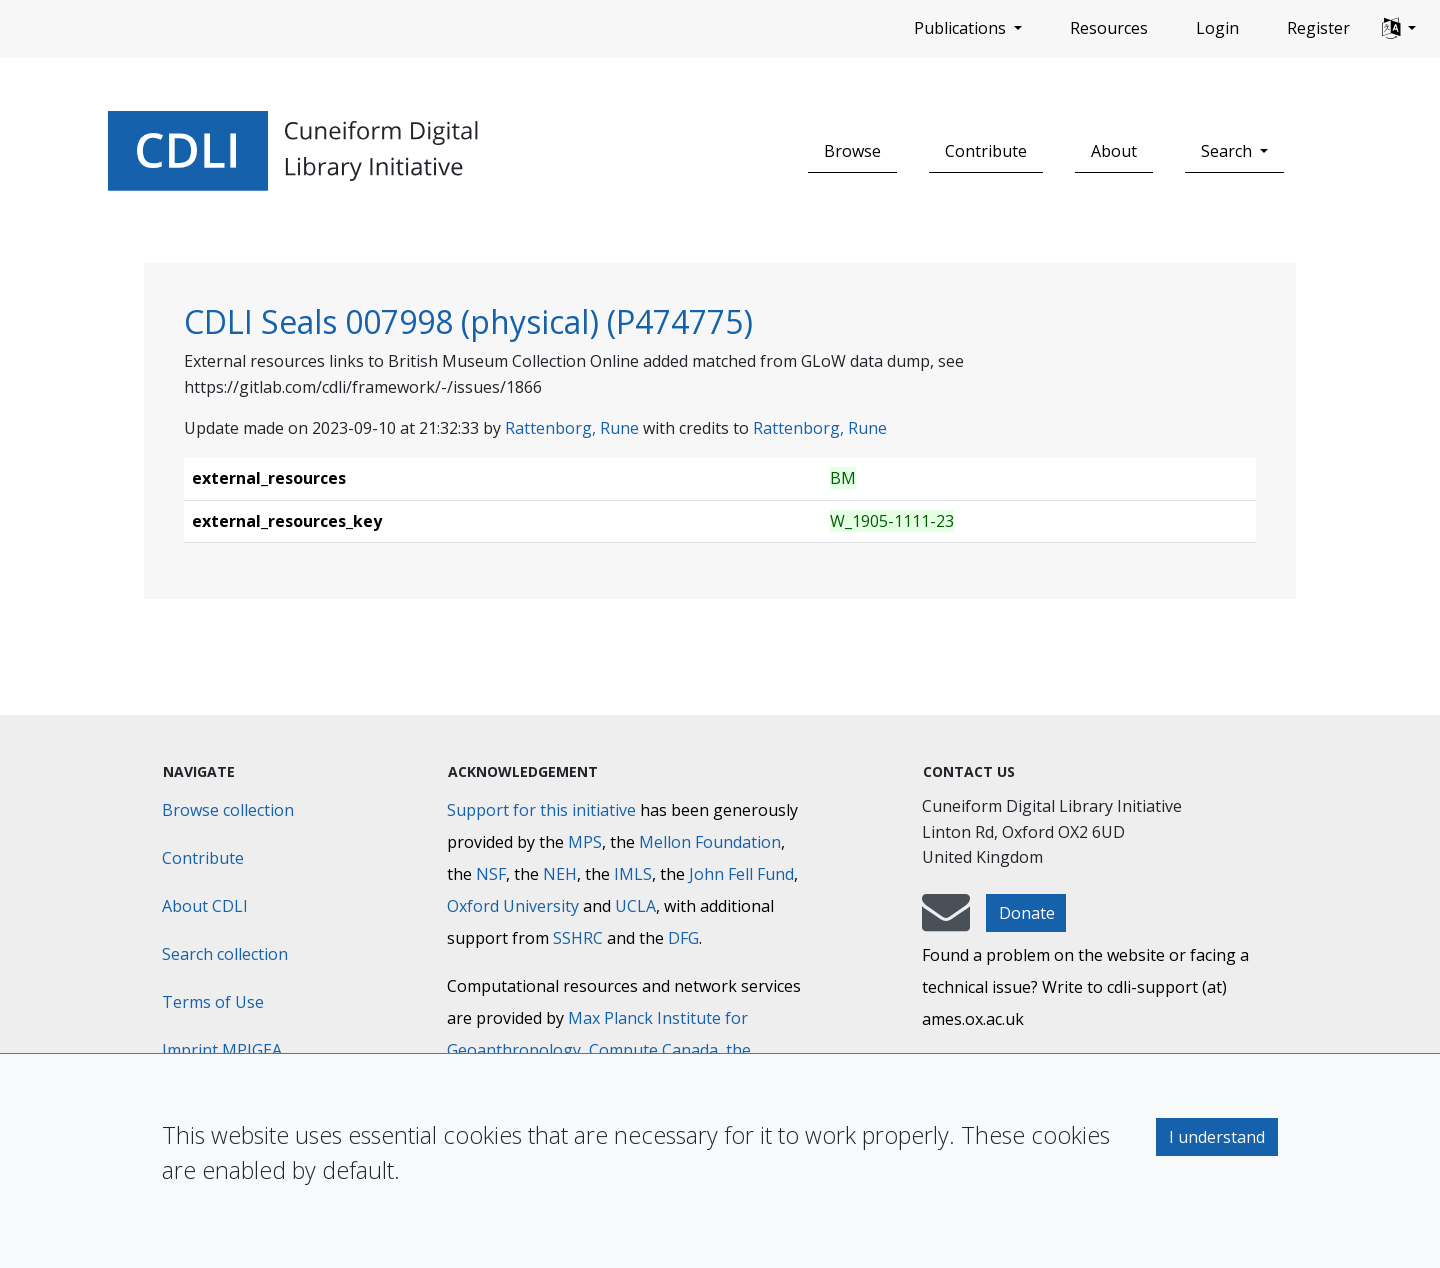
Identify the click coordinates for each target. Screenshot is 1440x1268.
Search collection (225, 954)
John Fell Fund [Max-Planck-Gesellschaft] (741, 874)
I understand (1217, 1137)
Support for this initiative (541, 810)
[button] (1399, 29)
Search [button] (1228, 151)
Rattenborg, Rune (572, 428)
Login (1217, 28)
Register (1318, 28)
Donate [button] (1027, 913)
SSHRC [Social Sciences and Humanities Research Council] (578, 938)
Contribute (986, 151)
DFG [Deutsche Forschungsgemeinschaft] (683, 938)
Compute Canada (653, 1050)
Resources (1109, 28)
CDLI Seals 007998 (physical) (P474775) (468, 321)
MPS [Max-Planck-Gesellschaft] (585, 842)
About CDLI (205, 906)
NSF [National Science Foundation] (491, 874)
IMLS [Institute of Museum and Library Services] (633, 874)
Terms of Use (213, 1002)
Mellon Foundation (710, 842)
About (1114, 151)
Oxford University (513, 906)
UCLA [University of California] (635, 906)
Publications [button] (962, 28)
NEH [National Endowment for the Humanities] (560, 874)
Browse (852, 151)
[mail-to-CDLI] (946, 922)
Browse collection (228, 810)
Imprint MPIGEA (222, 1050)
